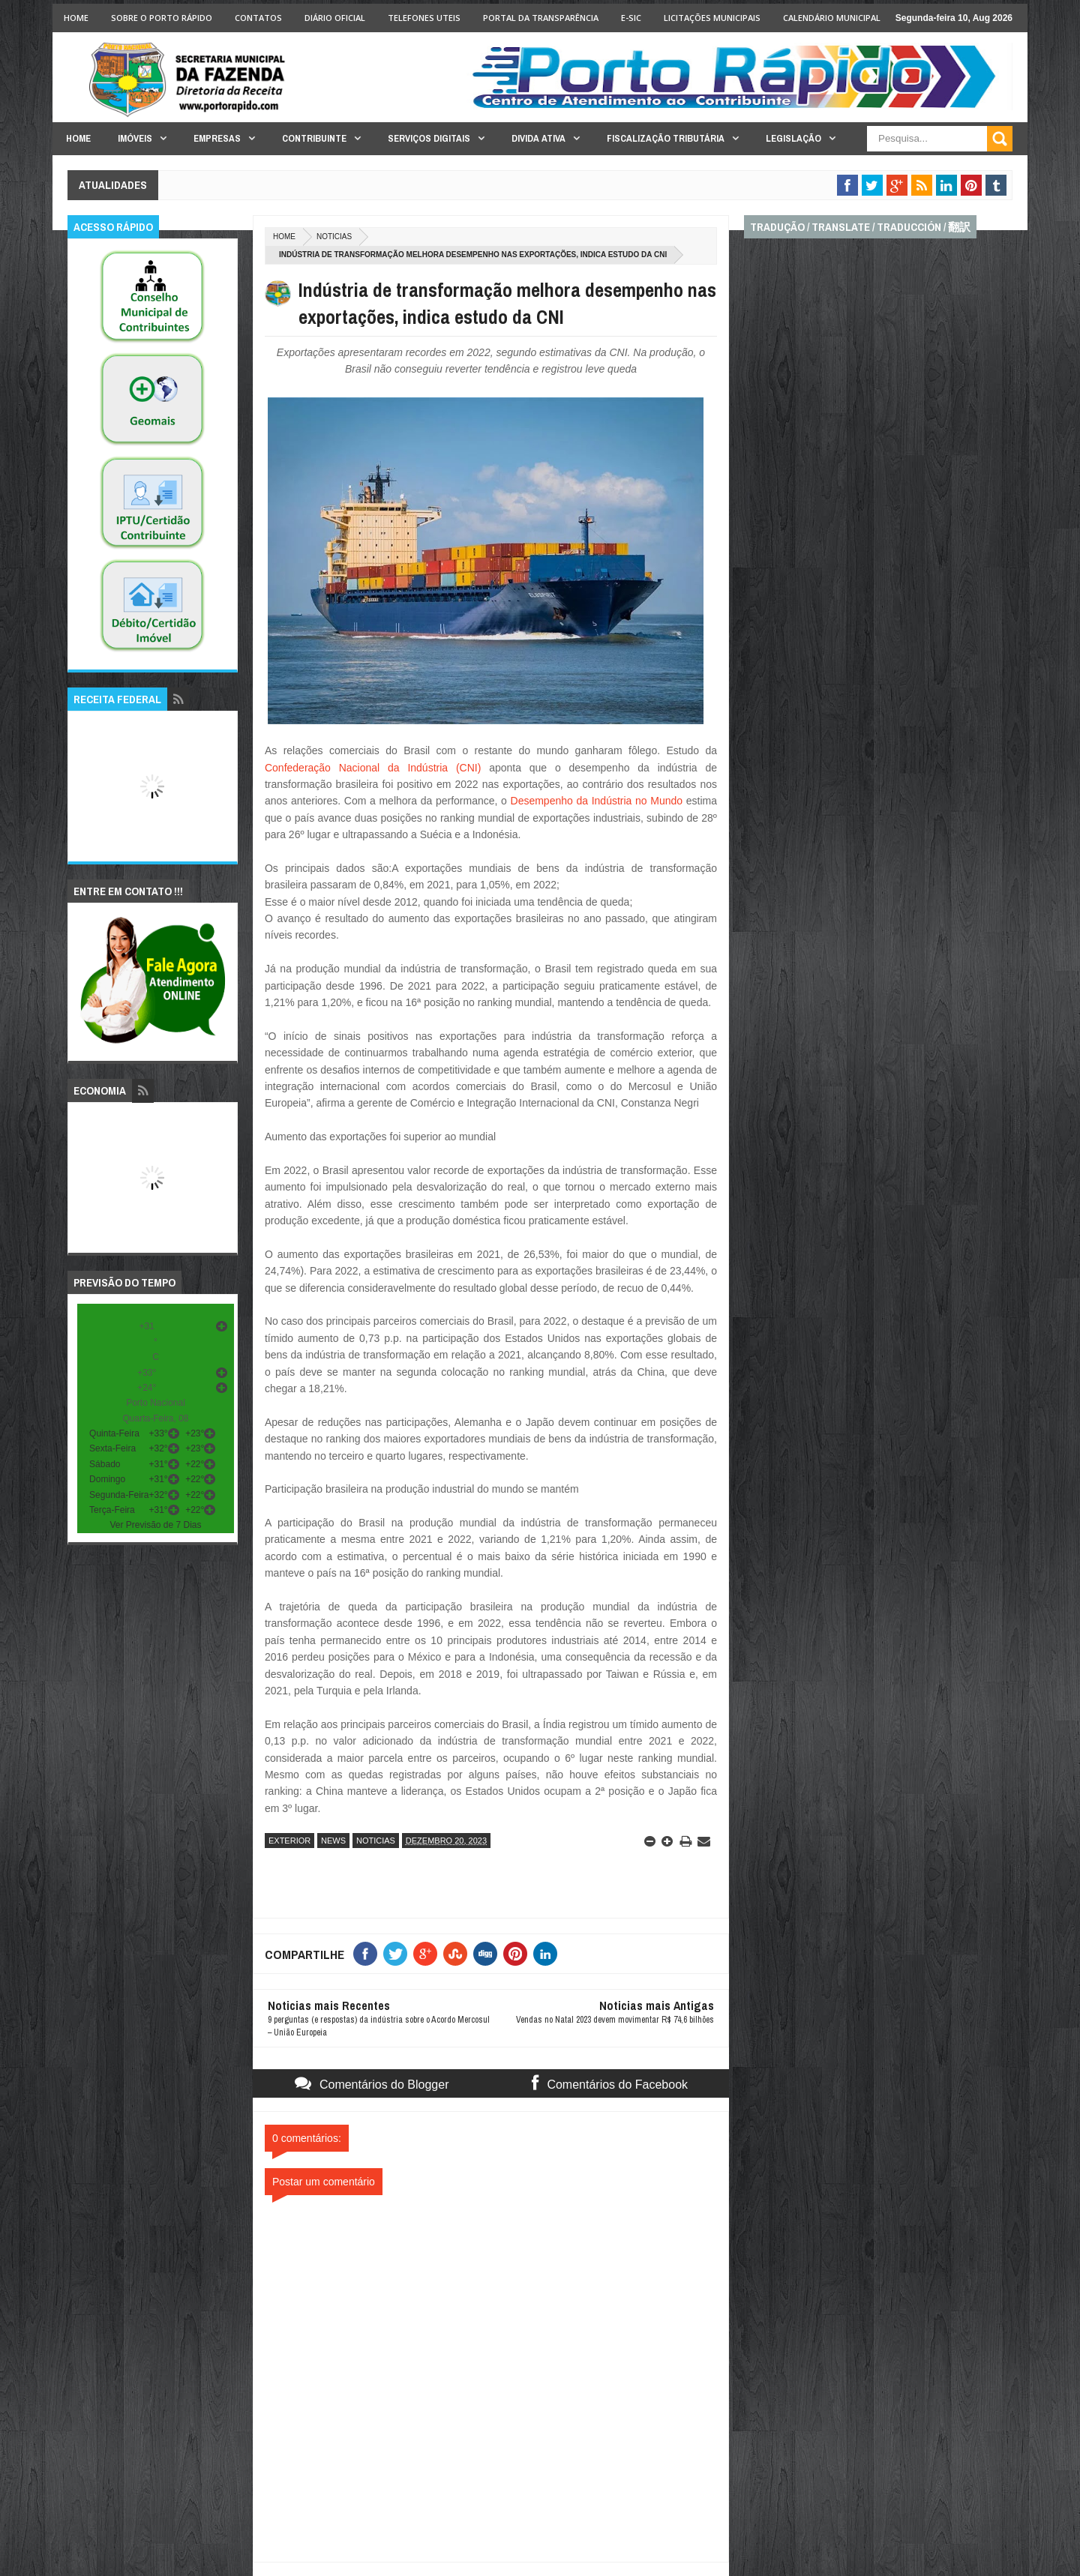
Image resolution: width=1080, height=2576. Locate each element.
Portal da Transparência (540, 17)
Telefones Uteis (424, 17)
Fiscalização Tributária (665, 138)
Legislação (793, 138)
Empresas (217, 138)
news (333, 1840)
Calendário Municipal (831, 17)
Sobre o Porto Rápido (161, 17)
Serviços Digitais (429, 138)
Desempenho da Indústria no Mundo (597, 801)
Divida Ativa (539, 138)
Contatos (258, 17)
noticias (334, 236)
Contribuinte (314, 138)
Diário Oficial (334, 17)
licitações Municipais (712, 17)
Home (76, 17)
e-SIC (631, 17)
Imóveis (135, 138)
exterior (289, 1840)
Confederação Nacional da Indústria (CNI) (373, 768)
